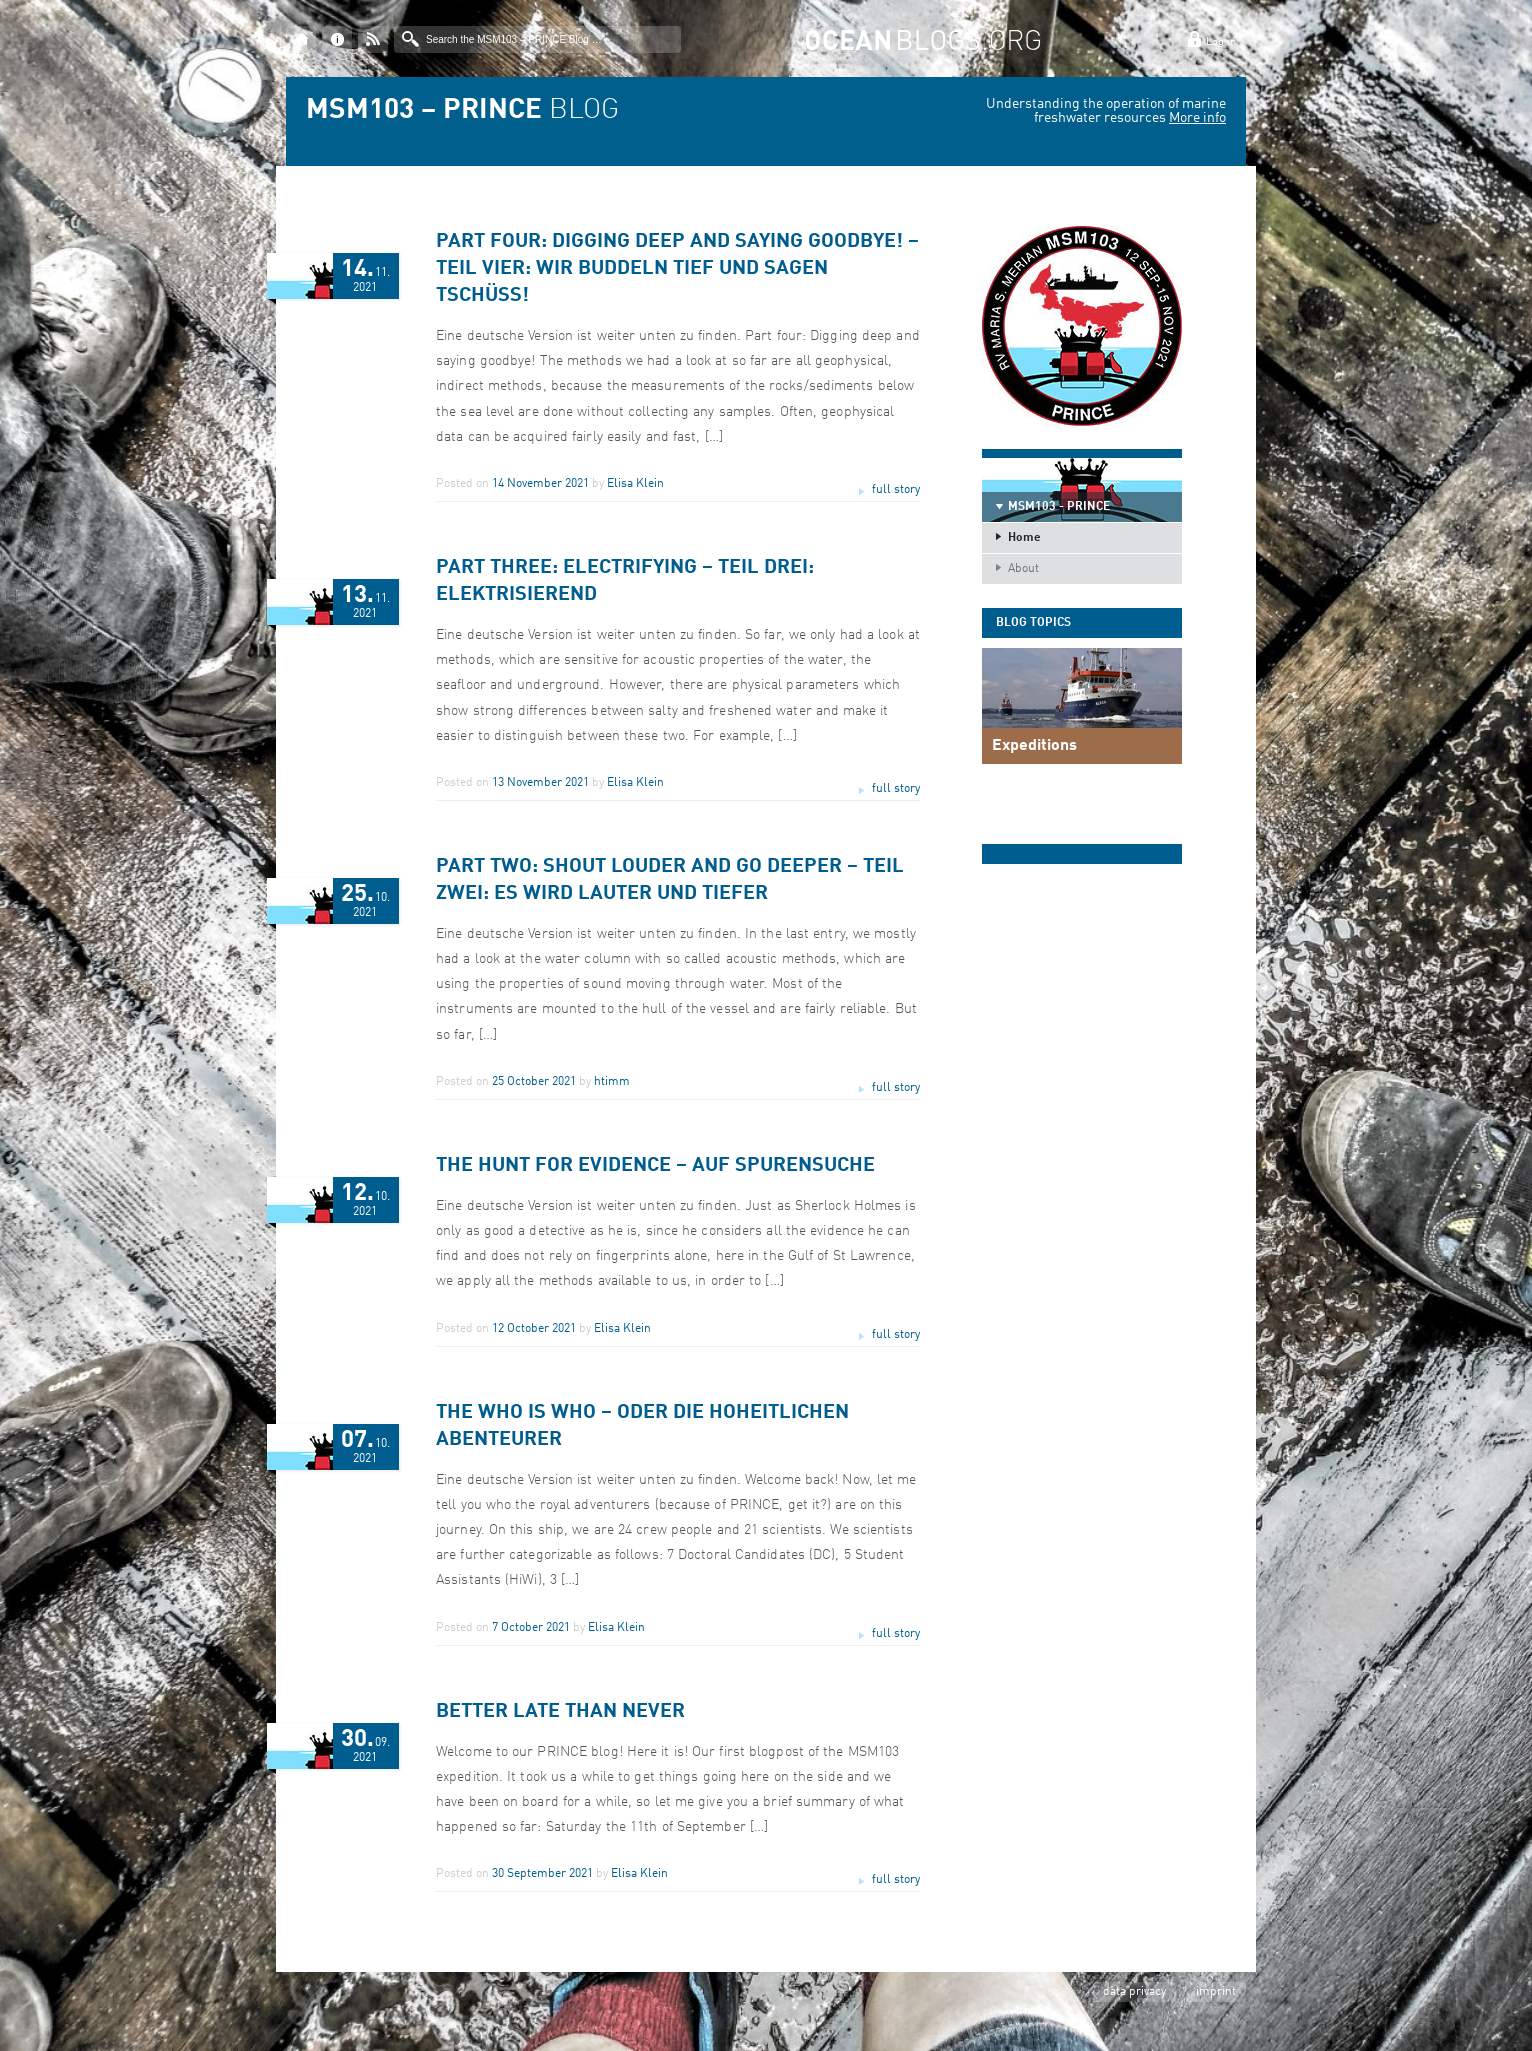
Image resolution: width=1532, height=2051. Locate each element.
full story (896, 490)
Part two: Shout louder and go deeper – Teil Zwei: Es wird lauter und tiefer (670, 880)
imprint (1216, 1992)
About (1023, 569)
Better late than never (560, 1712)
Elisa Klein (635, 484)
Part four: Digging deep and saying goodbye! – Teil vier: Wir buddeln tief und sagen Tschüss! (677, 269)
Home (1024, 538)
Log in (1221, 42)
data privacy (1134, 1992)
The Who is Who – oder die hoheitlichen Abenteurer (642, 1426)
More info (1197, 118)
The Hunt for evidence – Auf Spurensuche (655, 1166)
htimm (612, 1082)
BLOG (462, 111)
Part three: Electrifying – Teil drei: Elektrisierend (625, 581)
